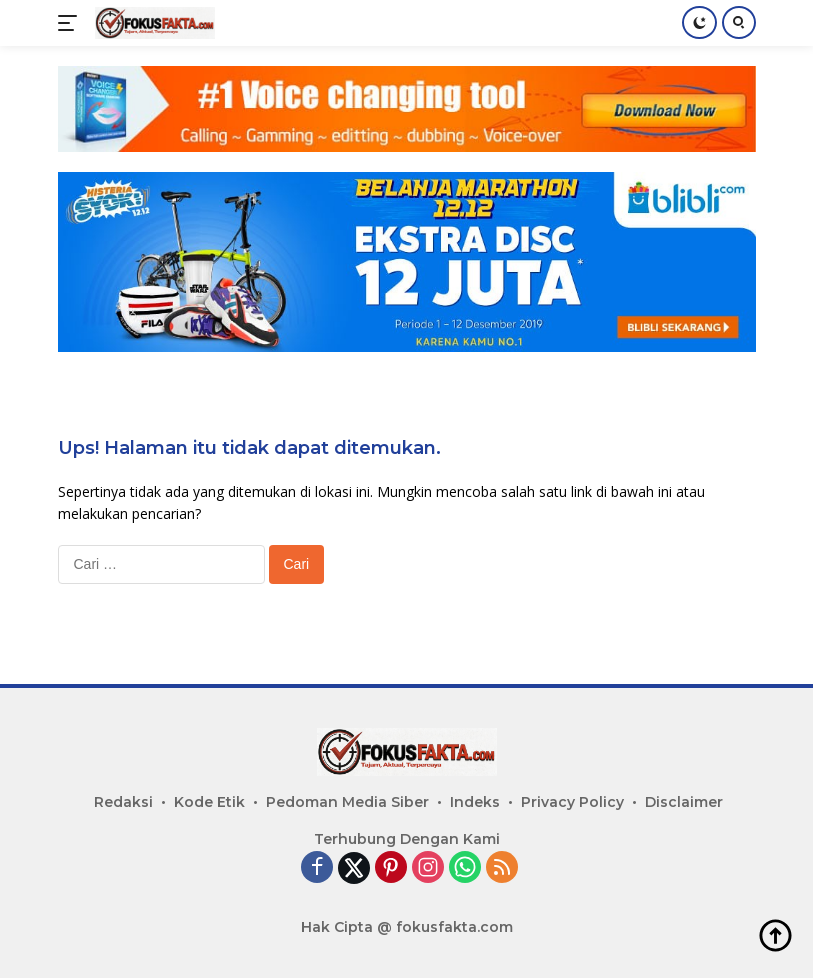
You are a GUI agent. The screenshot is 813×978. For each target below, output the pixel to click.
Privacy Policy (572, 802)
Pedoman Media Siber (347, 802)
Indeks (475, 802)
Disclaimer (684, 802)
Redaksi (123, 802)
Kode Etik (209, 802)
